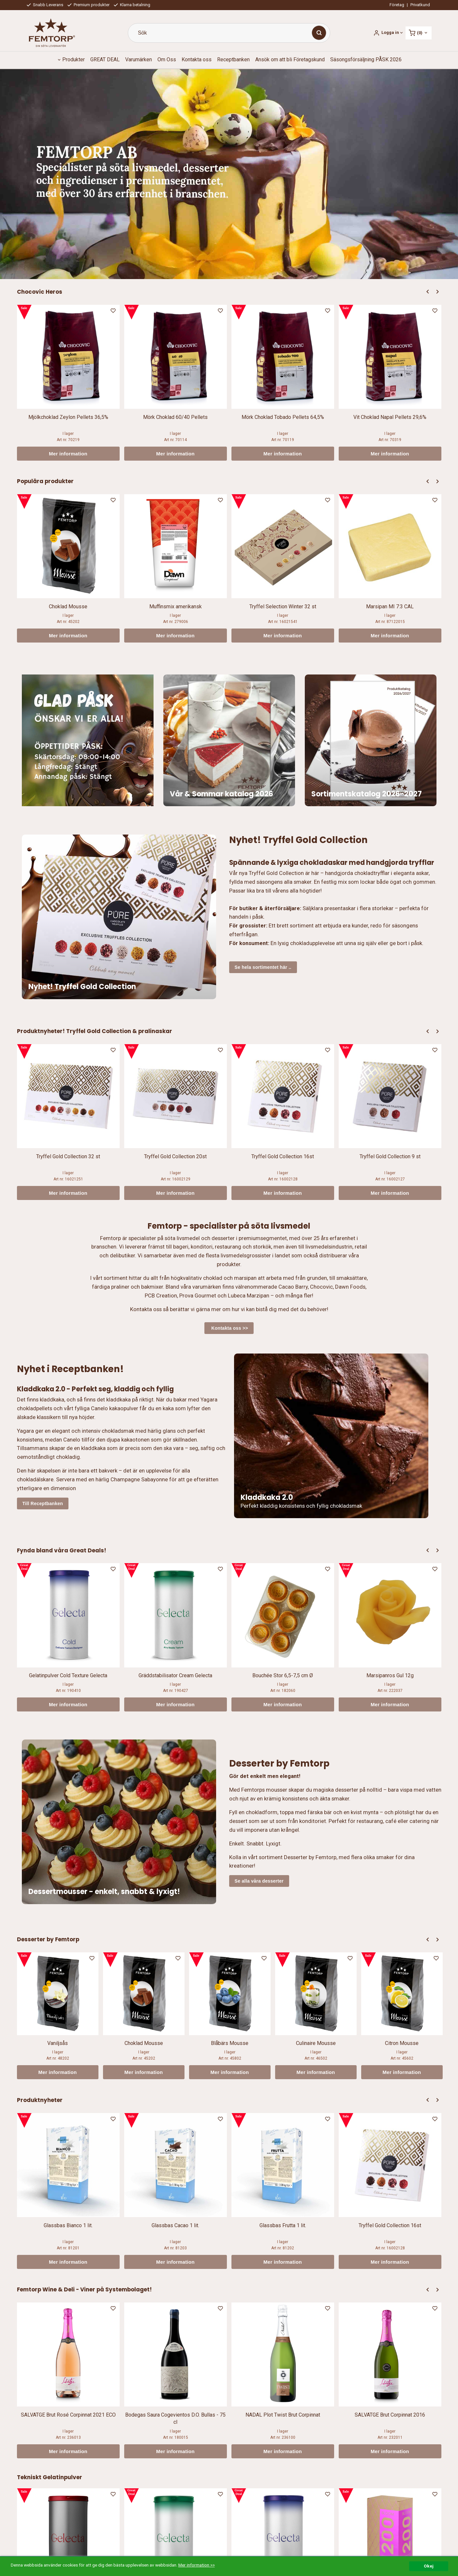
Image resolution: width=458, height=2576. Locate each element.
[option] (68, 383)
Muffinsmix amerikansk (175, 606)
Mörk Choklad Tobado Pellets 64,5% (283, 417)
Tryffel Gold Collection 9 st (390, 1156)
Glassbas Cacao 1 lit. (175, 2225)
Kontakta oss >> (229, 1328)
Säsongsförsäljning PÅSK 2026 (366, 59)
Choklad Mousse (68, 606)
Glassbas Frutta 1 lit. (282, 2225)
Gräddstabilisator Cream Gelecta (175, 1675)
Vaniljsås (57, 2043)
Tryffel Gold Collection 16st (282, 1156)
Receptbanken (233, 59)
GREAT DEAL (105, 59)
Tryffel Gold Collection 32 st (68, 1156)
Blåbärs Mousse (229, 2043)
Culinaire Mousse (316, 2043)
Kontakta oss (197, 59)
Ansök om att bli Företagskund (290, 59)
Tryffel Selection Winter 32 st (282, 606)
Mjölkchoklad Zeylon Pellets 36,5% (68, 417)
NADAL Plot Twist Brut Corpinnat (282, 2415)
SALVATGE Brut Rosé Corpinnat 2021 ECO (68, 2415)
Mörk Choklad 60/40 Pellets (175, 417)
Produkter (73, 59)
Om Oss (166, 59)
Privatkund (420, 4)
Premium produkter (88, 4)
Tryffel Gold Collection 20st (175, 1156)
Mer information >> (196, 2565)
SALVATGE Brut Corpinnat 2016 (390, 2415)
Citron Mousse (402, 2043)
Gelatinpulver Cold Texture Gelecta (68, 1675)
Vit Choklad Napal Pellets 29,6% (389, 417)
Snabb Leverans (45, 4)
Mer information (68, 453)
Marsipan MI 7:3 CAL (390, 606)
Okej (429, 2566)
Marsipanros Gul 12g (390, 1675)
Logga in (390, 32)
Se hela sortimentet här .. (263, 967)
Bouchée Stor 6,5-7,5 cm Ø (282, 1675)
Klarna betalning (132, 4)
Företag (397, 4)
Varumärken (138, 59)
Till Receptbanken (42, 1503)
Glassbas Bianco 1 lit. (68, 2225)
